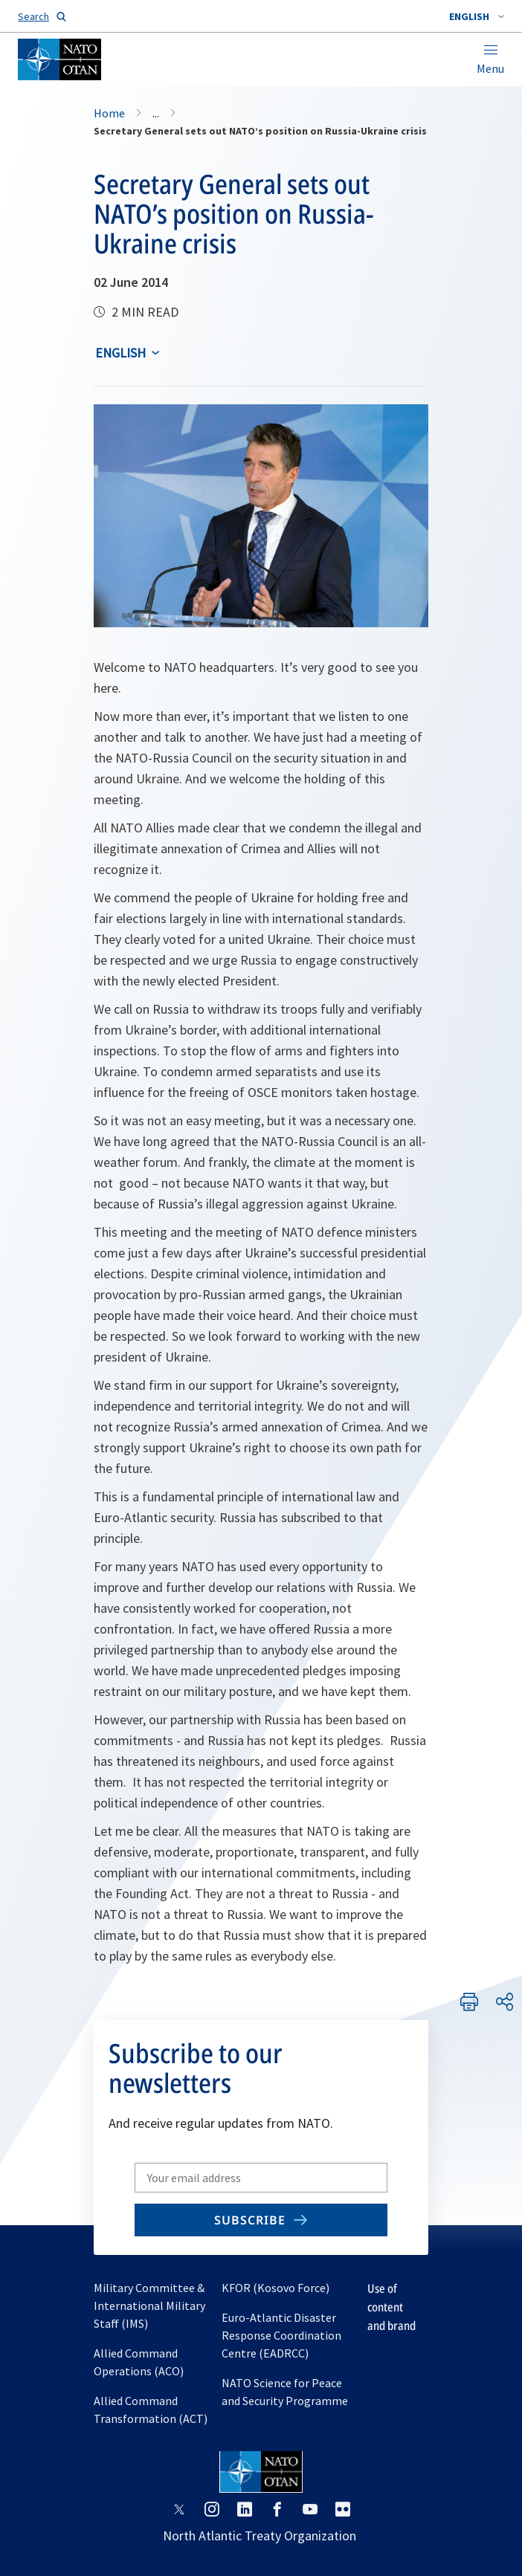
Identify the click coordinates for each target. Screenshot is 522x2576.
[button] (476, 16)
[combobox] (476, 16)
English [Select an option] (120, 352)
